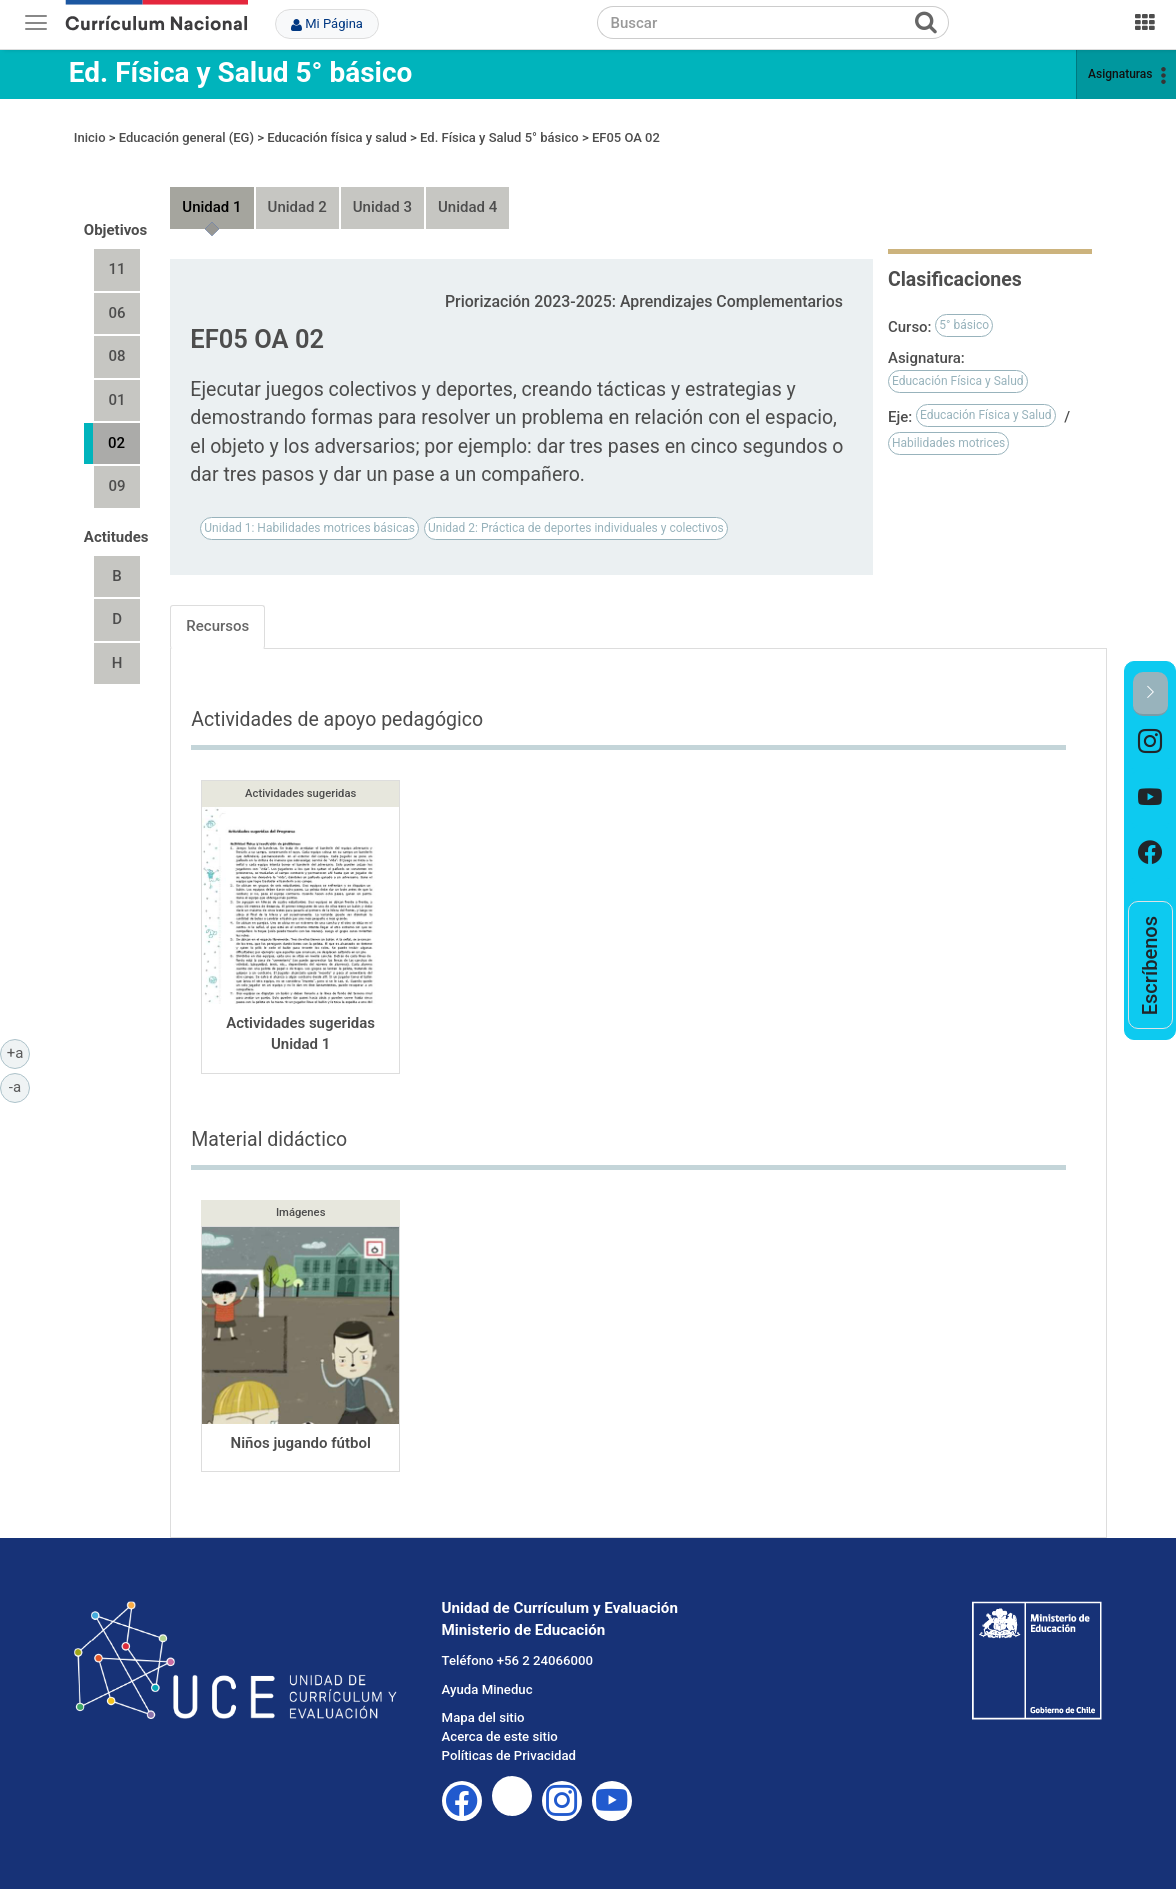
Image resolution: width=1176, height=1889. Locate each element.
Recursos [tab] (217, 626)
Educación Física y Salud (958, 381)
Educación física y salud (337, 137)
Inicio (90, 137)
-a (19, 1086)
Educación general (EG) (186, 137)
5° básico (964, 325)
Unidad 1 (211, 207)
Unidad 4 (467, 207)
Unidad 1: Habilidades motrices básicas (309, 528)
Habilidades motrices (948, 443)
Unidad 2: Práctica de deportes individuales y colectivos (576, 528)
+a (18, 1052)
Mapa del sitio (483, 1717)
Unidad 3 (382, 207)
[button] (1150, 693)
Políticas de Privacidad (509, 1755)
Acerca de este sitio (500, 1736)
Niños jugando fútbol (301, 1443)
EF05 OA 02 (626, 137)
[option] (1150, 743)
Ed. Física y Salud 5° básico (241, 72)
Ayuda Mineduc (487, 1689)
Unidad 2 (297, 207)
